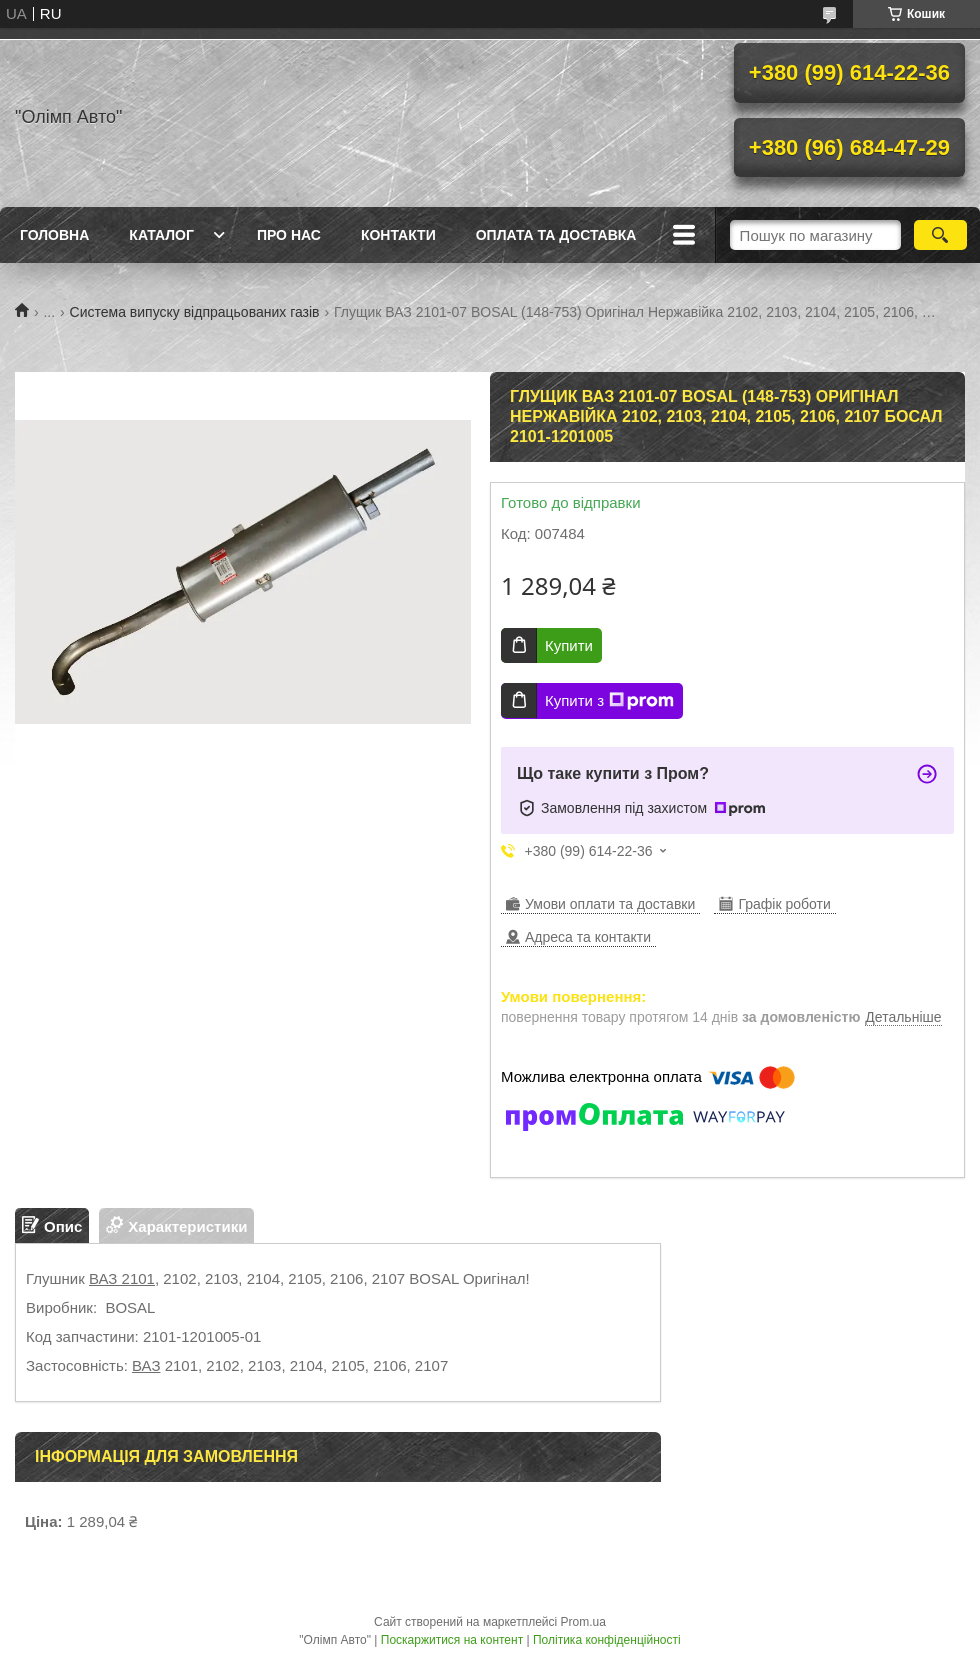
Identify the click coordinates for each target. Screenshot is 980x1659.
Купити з (609, 701)
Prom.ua (583, 1622)
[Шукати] (940, 235)
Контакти (398, 235)
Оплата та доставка (556, 235)
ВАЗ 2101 (122, 1278)
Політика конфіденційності (607, 1640)
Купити (569, 645)
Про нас (289, 235)
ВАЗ (146, 1365)
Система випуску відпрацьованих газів (195, 312)
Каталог (161, 235)
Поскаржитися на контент (452, 1640)
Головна (54, 235)
